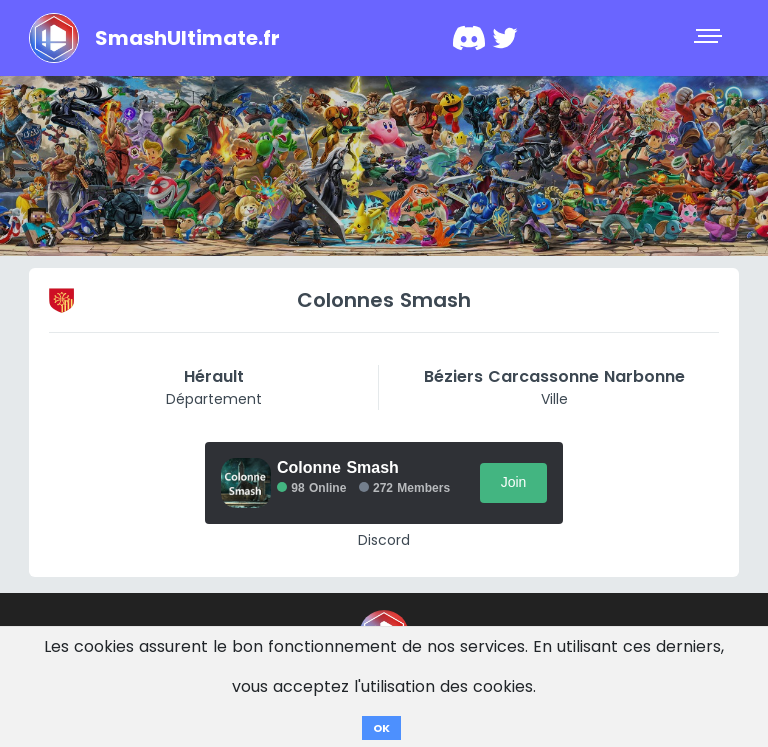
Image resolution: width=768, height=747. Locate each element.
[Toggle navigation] (710, 38)
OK (381, 728)
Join (514, 482)
